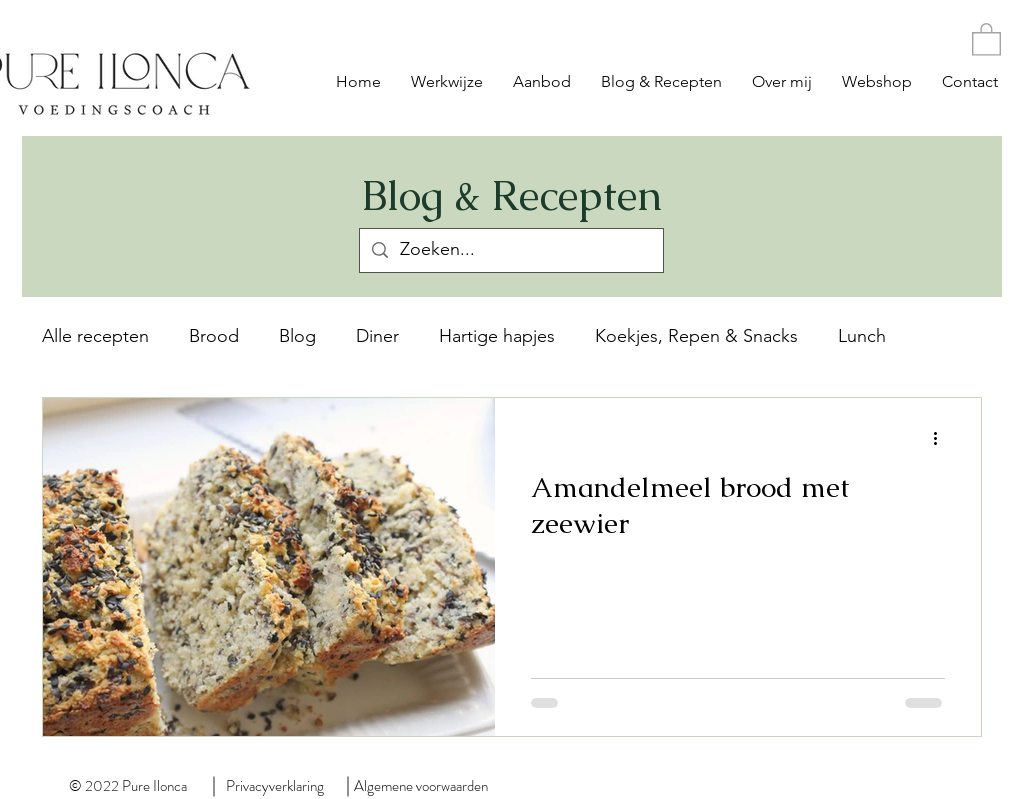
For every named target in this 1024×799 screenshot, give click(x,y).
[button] (986, 38)
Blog (297, 336)
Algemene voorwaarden (421, 786)
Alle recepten (95, 336)
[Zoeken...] (510, 250)
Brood (214, 336)
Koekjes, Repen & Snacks (696, 336)
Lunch (862, 336)
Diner (377, 336)
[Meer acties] (942, 439)
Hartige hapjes (497, 336)
